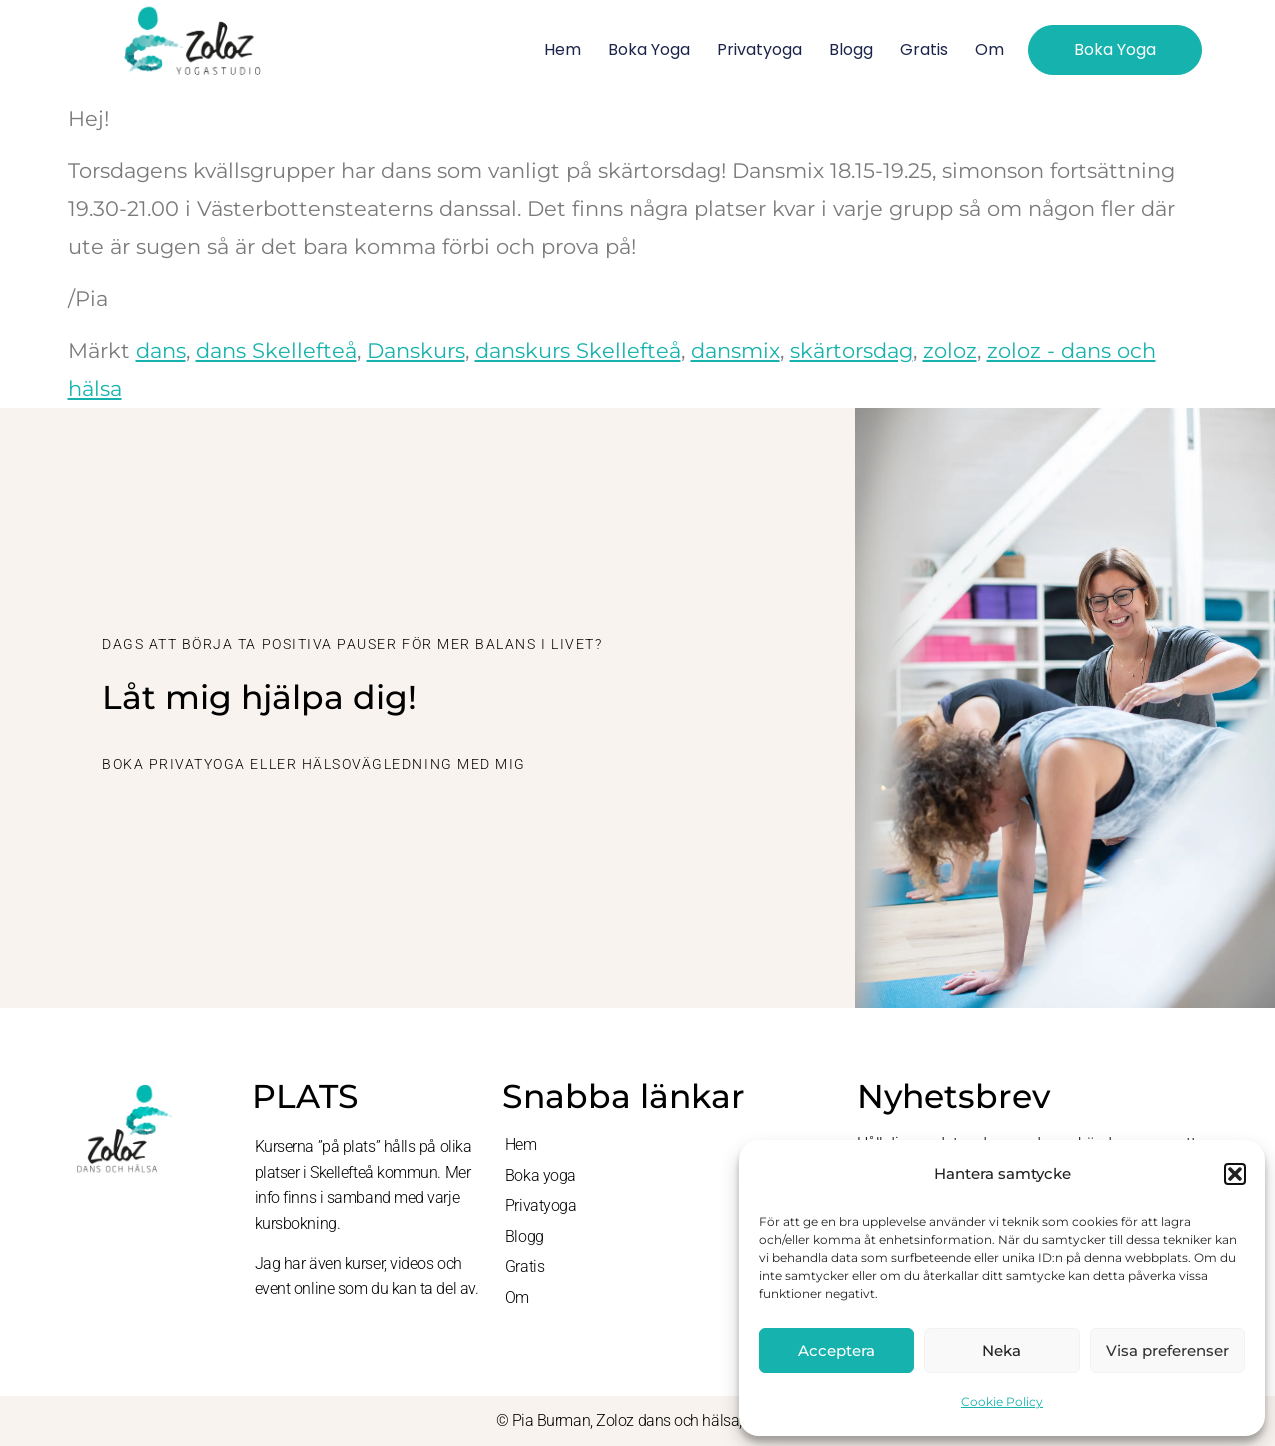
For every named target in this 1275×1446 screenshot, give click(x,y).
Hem (562, 49)
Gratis (924, 49)
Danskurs (416, 350)
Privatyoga (759, 49)
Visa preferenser (1167, 1350)
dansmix (735, 350)
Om (989, 49)
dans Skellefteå (276, 350)
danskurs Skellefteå (578, 350)
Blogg (851, 49)
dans (161, 350)
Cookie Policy (1002, 1401)
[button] (1235, 1174)
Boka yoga (649, 49)
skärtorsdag (851, 350)
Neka (1001, 1350)
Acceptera (836, 1350)
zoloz (950, 350)
